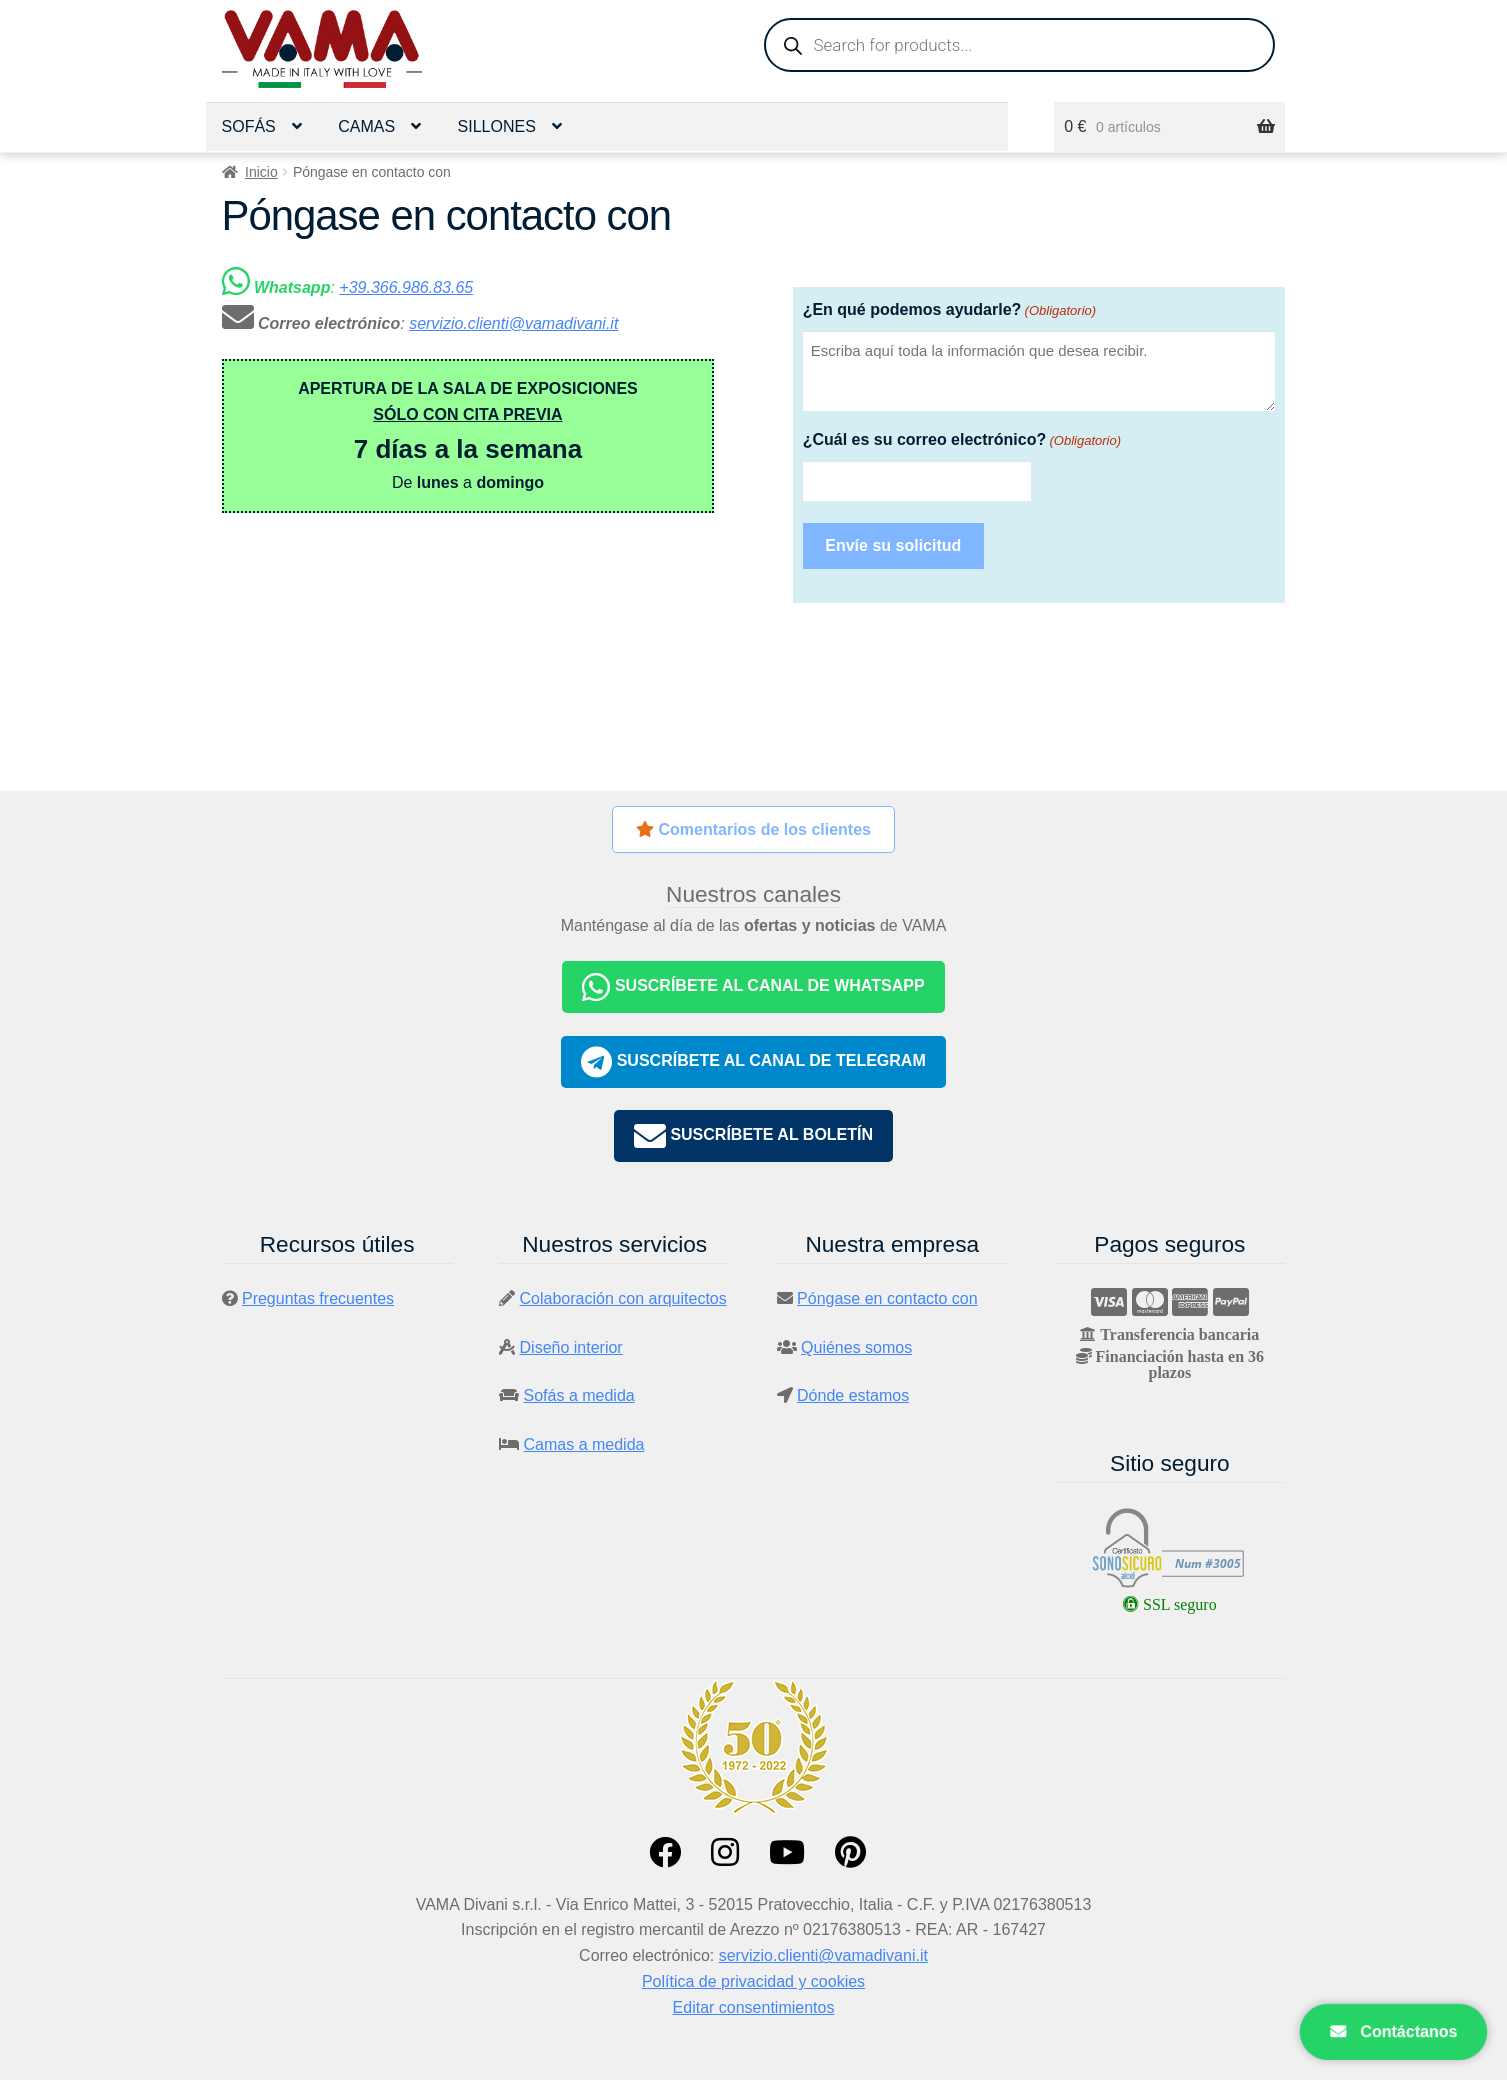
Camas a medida (584, 1444)
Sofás (249, 126)
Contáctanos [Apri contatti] (1393, 2032)
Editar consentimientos (754, 2007)
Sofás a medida (579, 1395)
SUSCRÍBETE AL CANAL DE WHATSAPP (753, 987)
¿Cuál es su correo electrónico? (962, 440)
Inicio (261, 172)
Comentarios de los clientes (753, 829)
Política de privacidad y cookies (753, 1981)
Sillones (497, 126)
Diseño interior (571, 1347)
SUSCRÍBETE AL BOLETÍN (753, 1136)
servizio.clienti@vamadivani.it (513, 323)
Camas (366, 126)
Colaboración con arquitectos (623, 1298)
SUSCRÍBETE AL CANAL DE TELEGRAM (753, 1062)
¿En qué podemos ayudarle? (949, 310)
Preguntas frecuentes (318, 1298)
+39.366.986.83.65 (406, 287)
